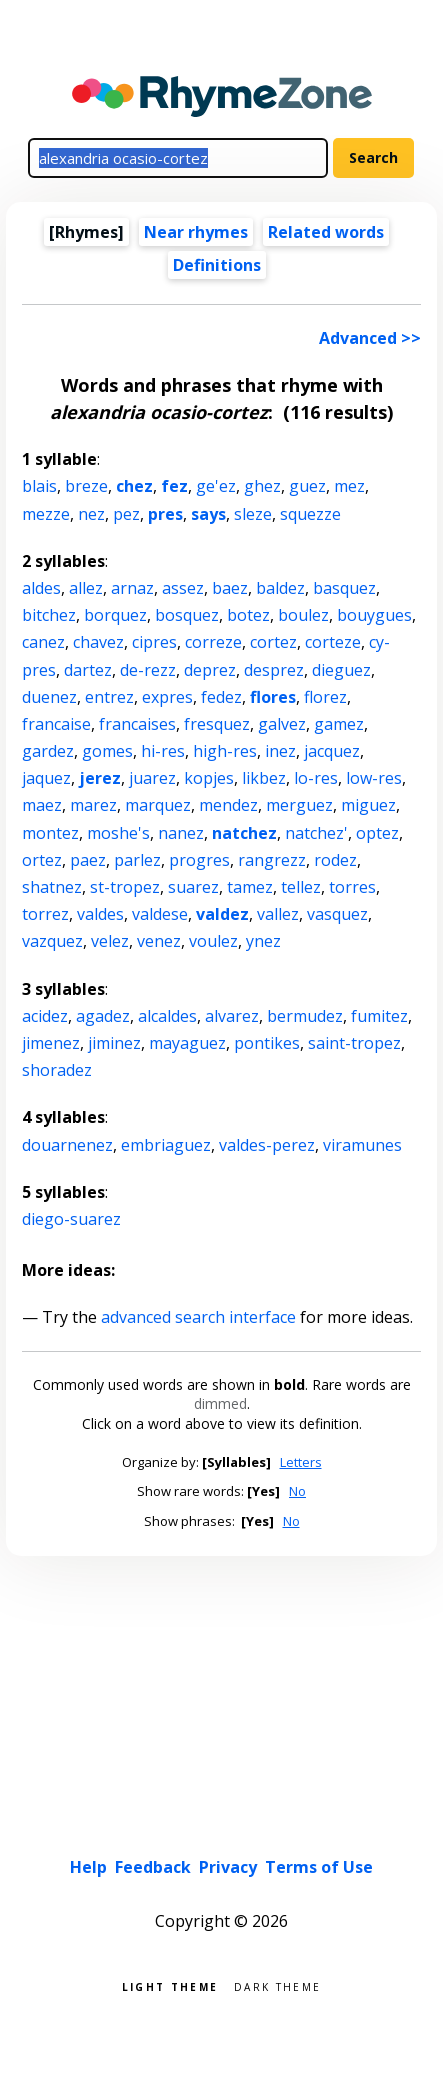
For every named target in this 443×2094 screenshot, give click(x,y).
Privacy (228, 1867)
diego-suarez (71, 1219)
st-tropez (125, 887)
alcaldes (167, 1016)
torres (352, 887)
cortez (273, 642)
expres (167, 697)
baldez (280, 588)
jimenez (51, 1043)
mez (349, 486)
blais (39, 486)
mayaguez (187, 1043)
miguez (368, 805)
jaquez (46, 778)
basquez (344, 588)
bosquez (187, 615)
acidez (45, 1016)
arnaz (132, 588)
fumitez (379, 1016)
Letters (301, 1462)
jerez (100, 778)
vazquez (52, 941)
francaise (56, 724)
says (208, 514)
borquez (115, 615)
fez (174, 486)
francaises (137, 724)
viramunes (362, 1145)
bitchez (49, 615)
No (297, 1491)
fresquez (217, 724)
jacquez (332, 751)
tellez (301, 887)
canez (43, 642)
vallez (278, 914)
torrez (45, 914)
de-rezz (148, 670)
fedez (221, 697)
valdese (160, 914)
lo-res (316, 778)
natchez (244, 833)
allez (86, 588)
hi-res (163, 751)
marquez (158, 805)
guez (307, 486)
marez (93, 805)
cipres (154, 642)
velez (110, 941)
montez (50, 833)
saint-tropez (354, 1043)
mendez (228, 805)
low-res (374, 778)
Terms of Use (319, 1867)
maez (42, 805)
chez (134, 486)
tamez (250, 887)
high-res (225, 751)
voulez (213, 941)
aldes (41, 588)
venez (159, 941)
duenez (49, 697)
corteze (333, 642)
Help (88, 1867)
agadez (103, 1016)
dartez (88, 670)
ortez (42, 860)
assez (183, 588)
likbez (264, 778)
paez (88, 860)
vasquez (337, 914)
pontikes (267, 1043)
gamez (339, 724)
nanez (181, 833)
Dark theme (277, 1985)
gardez (48, 751)
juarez (152, 778)
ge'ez (216, 486)
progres (199, 860)
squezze (310, 514)
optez (377, 833)
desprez (274, 670)
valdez (222, 914)
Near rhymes (196, 232)
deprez (210, 670)
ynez (263, 941)
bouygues (374, 615)
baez (230, 588)
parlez (137, 860)
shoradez (57, 1070)
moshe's (118, 833)
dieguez (341, 670)
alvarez (232, 1016)
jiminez (114, 1043)
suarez (193, 887)
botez (248, 615)
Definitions (217, 265)
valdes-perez (267, 1145)
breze (86, 486)
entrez (109, 697)
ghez (262, 486)
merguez (299, 805)
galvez (282, 724)
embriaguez (166, 1145)
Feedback (153, 1867)
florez (325, 697)
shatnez (52, 887)
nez (91, 514)
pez (126, 514)
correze (213, 642)
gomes (107, 751)
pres (165, 514)
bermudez (305, 1016)
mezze (46, 514)
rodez (335, 860)
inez (280, 751)
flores (273, 697)
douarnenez (67, 1145)
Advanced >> (370, 338)
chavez (98, 642)
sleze (253, 514)
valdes (100, 914)
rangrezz (272, 860)
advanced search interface (198, 1317)
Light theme (170, 1985)
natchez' (316, 833)
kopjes (209, 778)
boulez (303, 615)
